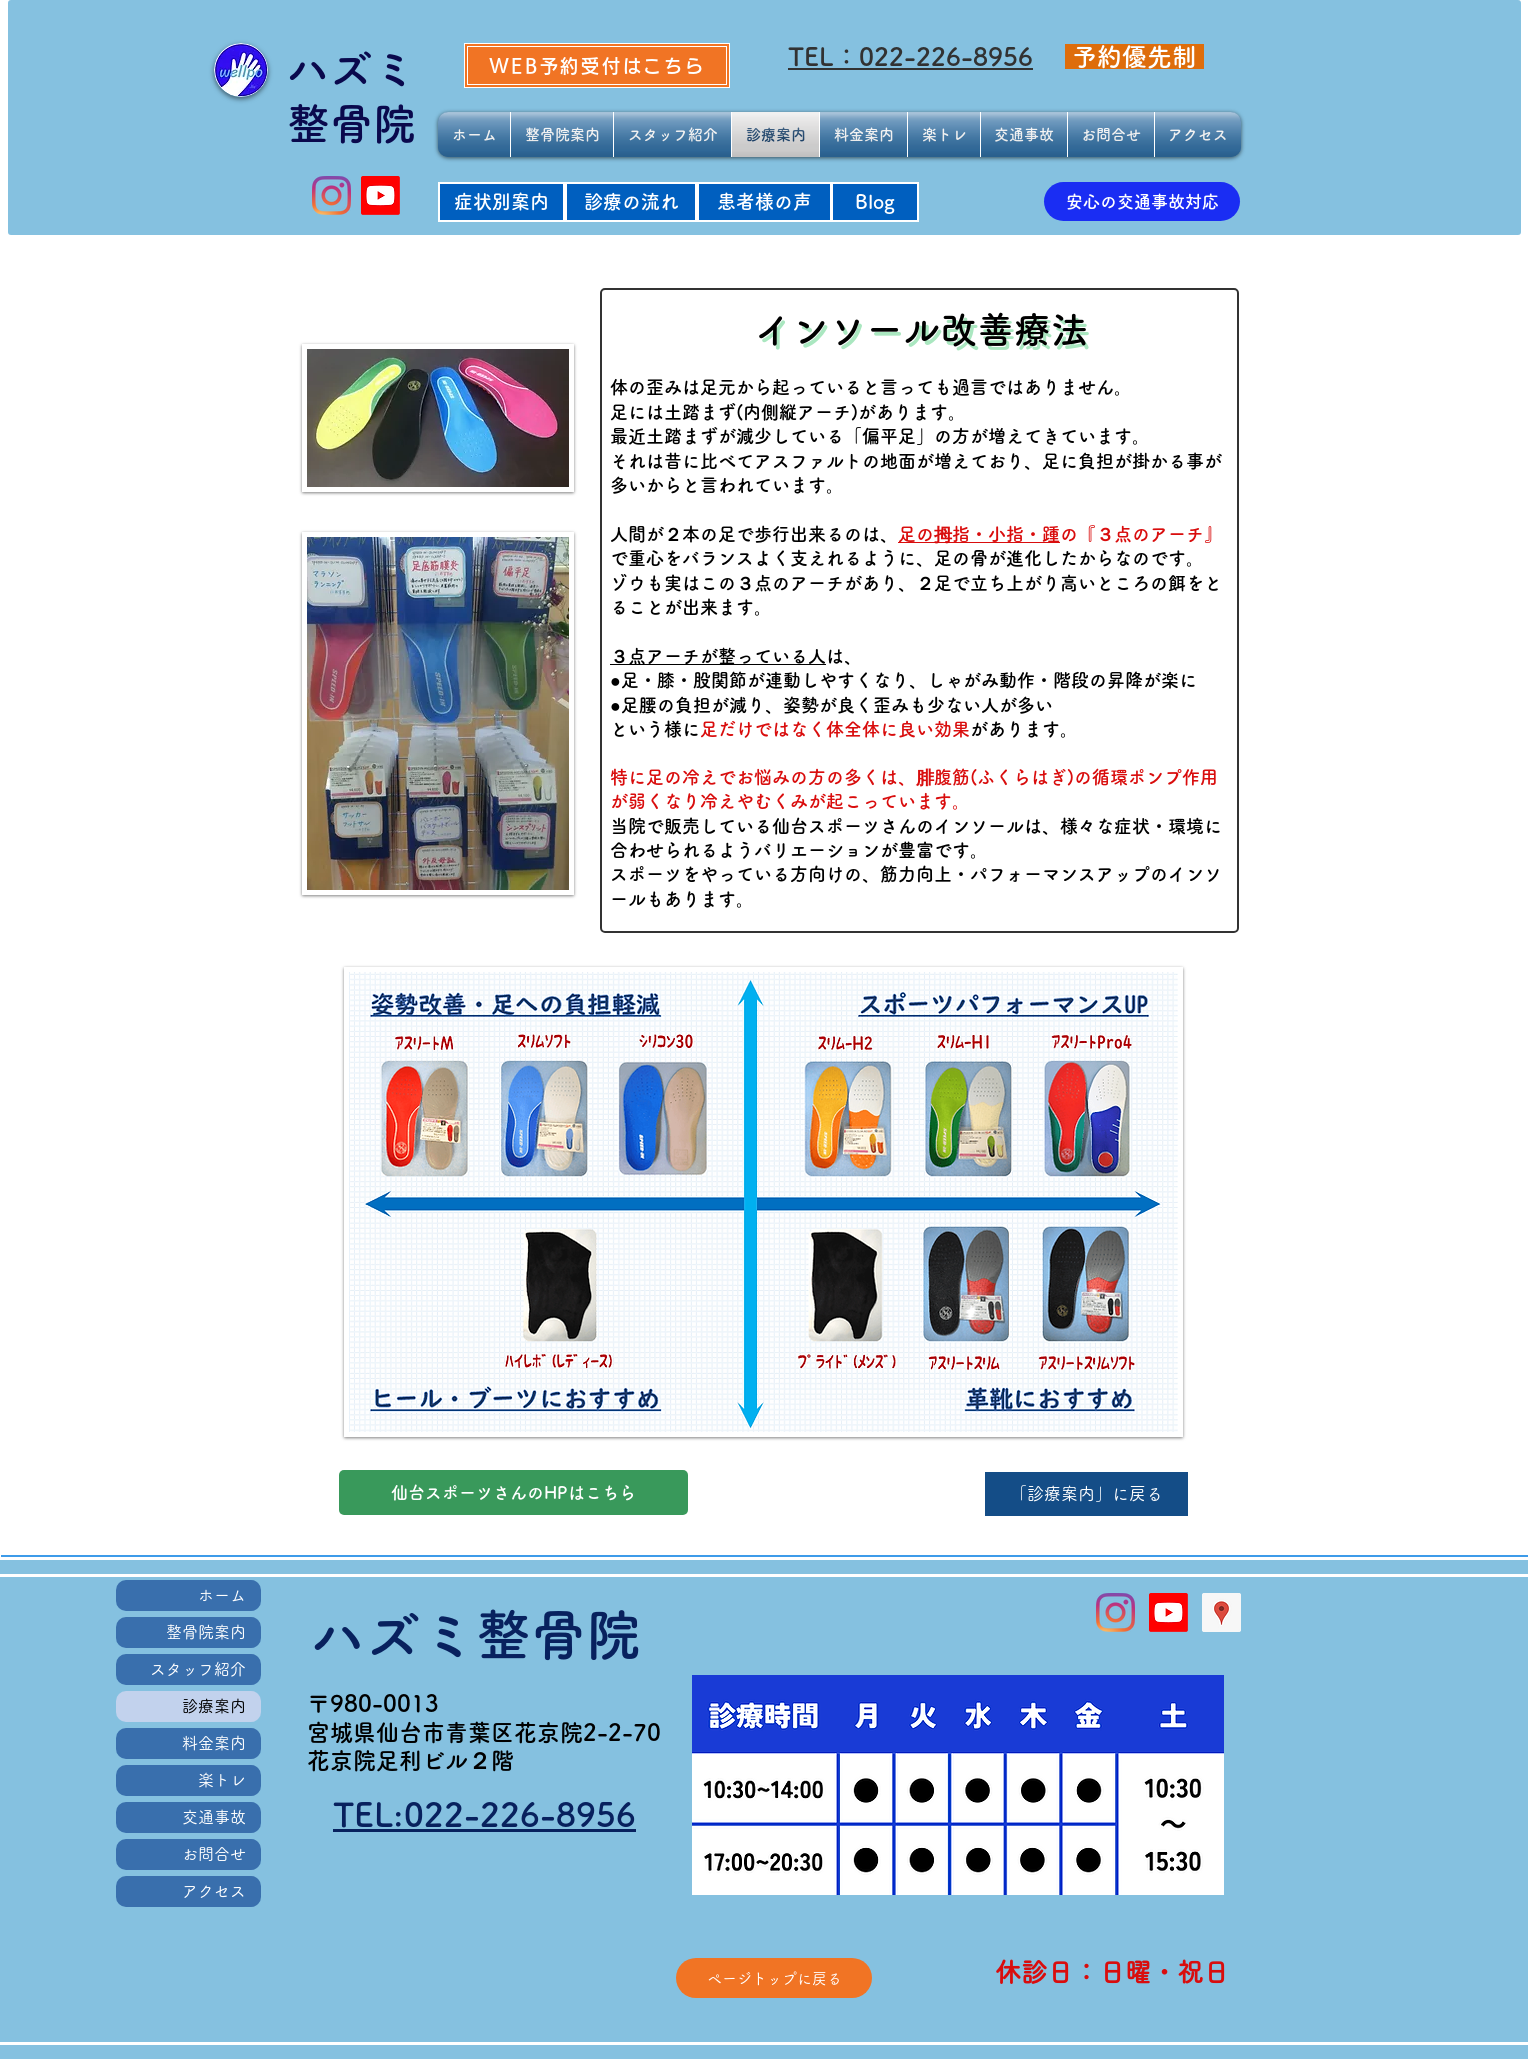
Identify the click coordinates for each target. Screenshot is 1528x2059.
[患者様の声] (764, 202)
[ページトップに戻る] (774, 1978)
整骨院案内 (206, 1632)
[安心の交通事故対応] (1142, 201)
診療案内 (214, 1706)
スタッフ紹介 (198, 1669)
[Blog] (875, 202)
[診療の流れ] (631, 202)
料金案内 (214, 1743)
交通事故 (214, 1817)
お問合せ (214, 1854)
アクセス (214, 1891)
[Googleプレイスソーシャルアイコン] (1221, 1612)
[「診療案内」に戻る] (1086, 1494)
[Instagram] (331, 195)
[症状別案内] (501, 202)
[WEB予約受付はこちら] (597, 65)
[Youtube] (380, 195)
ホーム (222, 1595)
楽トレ (222, 1780)
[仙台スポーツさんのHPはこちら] (513, 1492)
